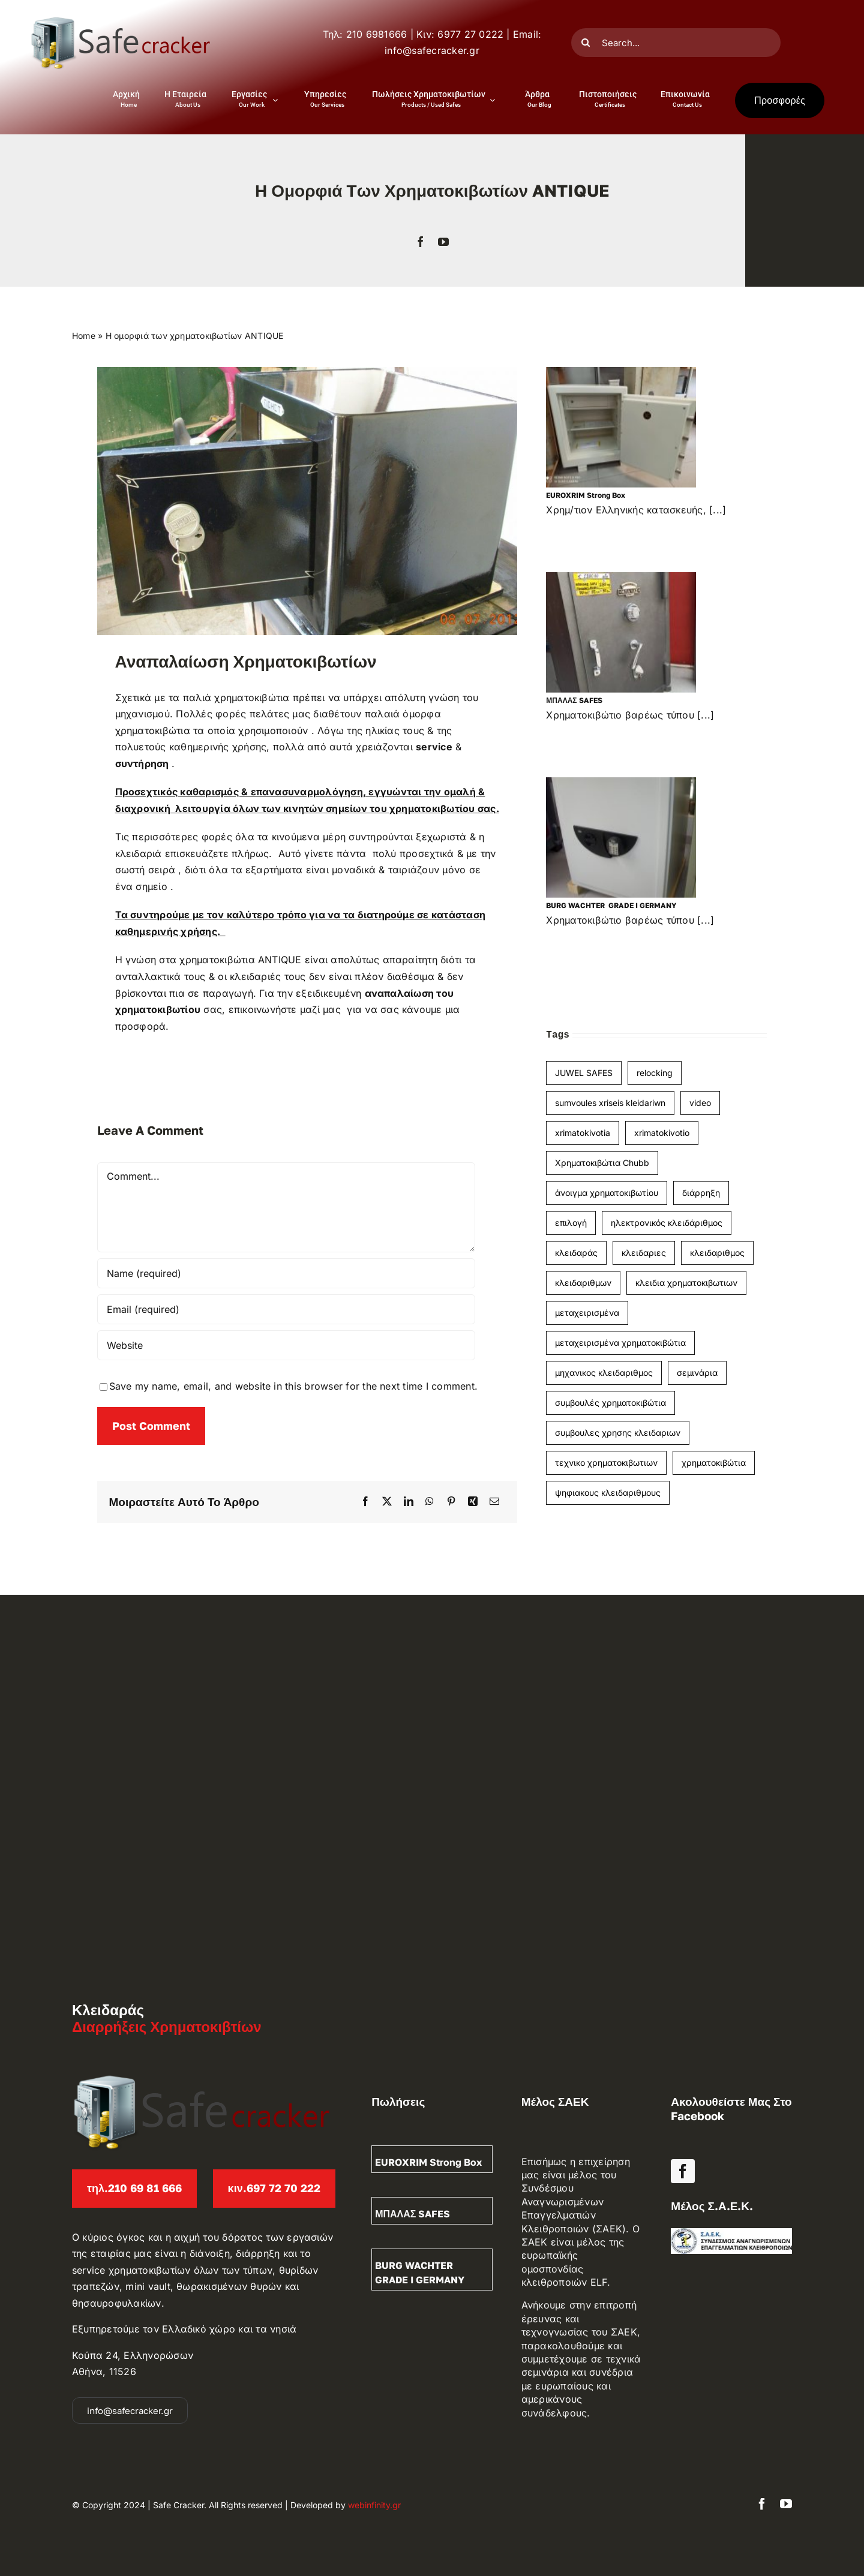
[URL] (286, 1345)
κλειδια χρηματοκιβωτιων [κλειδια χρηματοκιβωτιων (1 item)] (686, 1283)
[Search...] (675, 42)
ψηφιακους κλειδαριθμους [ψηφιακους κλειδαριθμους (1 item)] (608, 1492)
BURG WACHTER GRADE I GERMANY (611, 905)
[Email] (494, 1501)
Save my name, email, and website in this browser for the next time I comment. (293, 1386)
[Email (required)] (286, 1309)
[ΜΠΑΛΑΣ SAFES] (621, 632)
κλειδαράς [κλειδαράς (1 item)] (576, 1253)
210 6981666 (376, 34)
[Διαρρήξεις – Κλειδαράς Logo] (120, 20)
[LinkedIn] (408, 1501)
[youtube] (443, 241)
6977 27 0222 (470, 34)
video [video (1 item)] (700, 1103)
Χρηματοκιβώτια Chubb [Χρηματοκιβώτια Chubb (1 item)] (602, 1163)
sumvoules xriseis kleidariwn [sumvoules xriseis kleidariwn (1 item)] (610, 1103)
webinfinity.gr (374, 2505)
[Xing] (473, 1501)
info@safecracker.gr (432, 50)
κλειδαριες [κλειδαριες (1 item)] (644, 1253)
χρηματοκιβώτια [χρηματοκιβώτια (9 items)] (714, 1462)
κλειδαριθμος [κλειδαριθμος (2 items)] (717, 1253)
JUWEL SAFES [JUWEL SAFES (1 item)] (584, 1073)
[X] (387, 1501)
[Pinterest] (451, 1501)
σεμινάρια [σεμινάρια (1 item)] (697, 1372)
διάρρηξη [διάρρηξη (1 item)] (701, 1193)
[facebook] (420, 241)
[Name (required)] (286, 1273)
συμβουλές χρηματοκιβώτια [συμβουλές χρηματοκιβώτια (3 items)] (610, 1402)
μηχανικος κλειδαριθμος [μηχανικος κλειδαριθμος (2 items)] (604, 1372)
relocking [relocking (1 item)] (655, 1073)
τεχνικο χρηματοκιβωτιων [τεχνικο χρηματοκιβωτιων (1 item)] (606, 1462)
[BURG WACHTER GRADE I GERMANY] (621, 837)
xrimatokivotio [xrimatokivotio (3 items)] (661, 1133)
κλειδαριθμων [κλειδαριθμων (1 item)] (583, 1283)
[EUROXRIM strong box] (621, 427)
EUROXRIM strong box (585, 495)
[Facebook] (365, 1501)
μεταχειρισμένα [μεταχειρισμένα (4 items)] (587, 1312)
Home (83, 335)
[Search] (585, 42)
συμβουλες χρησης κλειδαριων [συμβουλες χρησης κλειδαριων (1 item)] (617, 1432)
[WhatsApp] (429, 1501)
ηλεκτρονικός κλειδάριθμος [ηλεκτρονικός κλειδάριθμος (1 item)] (666, 1223)
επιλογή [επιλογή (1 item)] (571, 1223)
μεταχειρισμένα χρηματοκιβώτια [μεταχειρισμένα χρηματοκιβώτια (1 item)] (620, 1342)
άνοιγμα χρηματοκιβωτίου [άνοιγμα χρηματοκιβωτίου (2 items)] (606, 1193)
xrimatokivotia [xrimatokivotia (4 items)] (582, 1133)
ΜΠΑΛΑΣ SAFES (574, 700)
